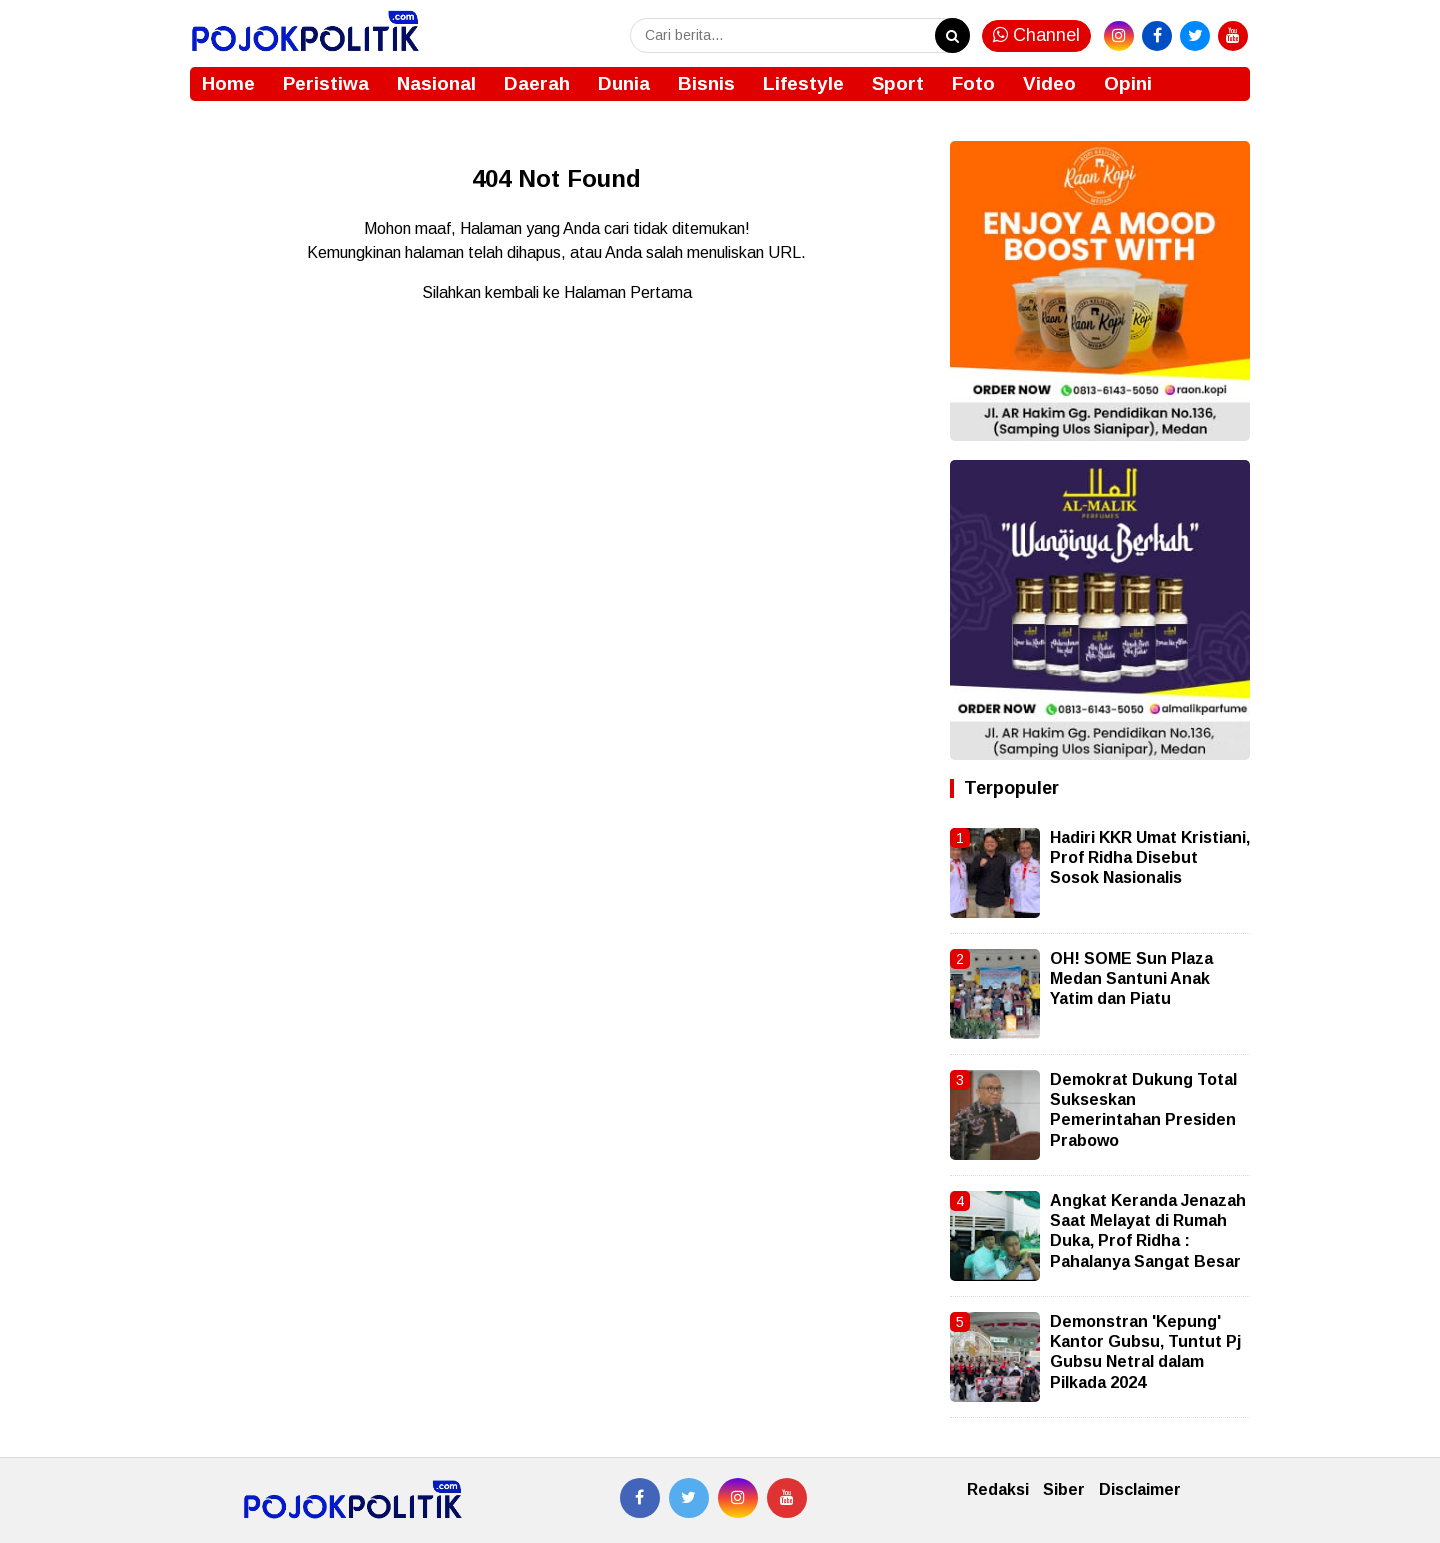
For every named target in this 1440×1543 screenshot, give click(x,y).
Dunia (624, 83)
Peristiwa (326, 83)
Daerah (537, 83)
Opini (1128, 83)
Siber (1064, 1489)
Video (1049, 83)
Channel (1036, 35)
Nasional (436, 83)
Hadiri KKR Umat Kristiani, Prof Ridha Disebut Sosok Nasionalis (1150, 858)
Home (228, 83)
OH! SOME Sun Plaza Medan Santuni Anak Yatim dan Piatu (1131, 979)
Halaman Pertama (628, 292)
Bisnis (706, 83)
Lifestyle (803, 83)
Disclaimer (1140, 1489)
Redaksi (998, 1489)
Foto (973, 83)
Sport (898, 83)
